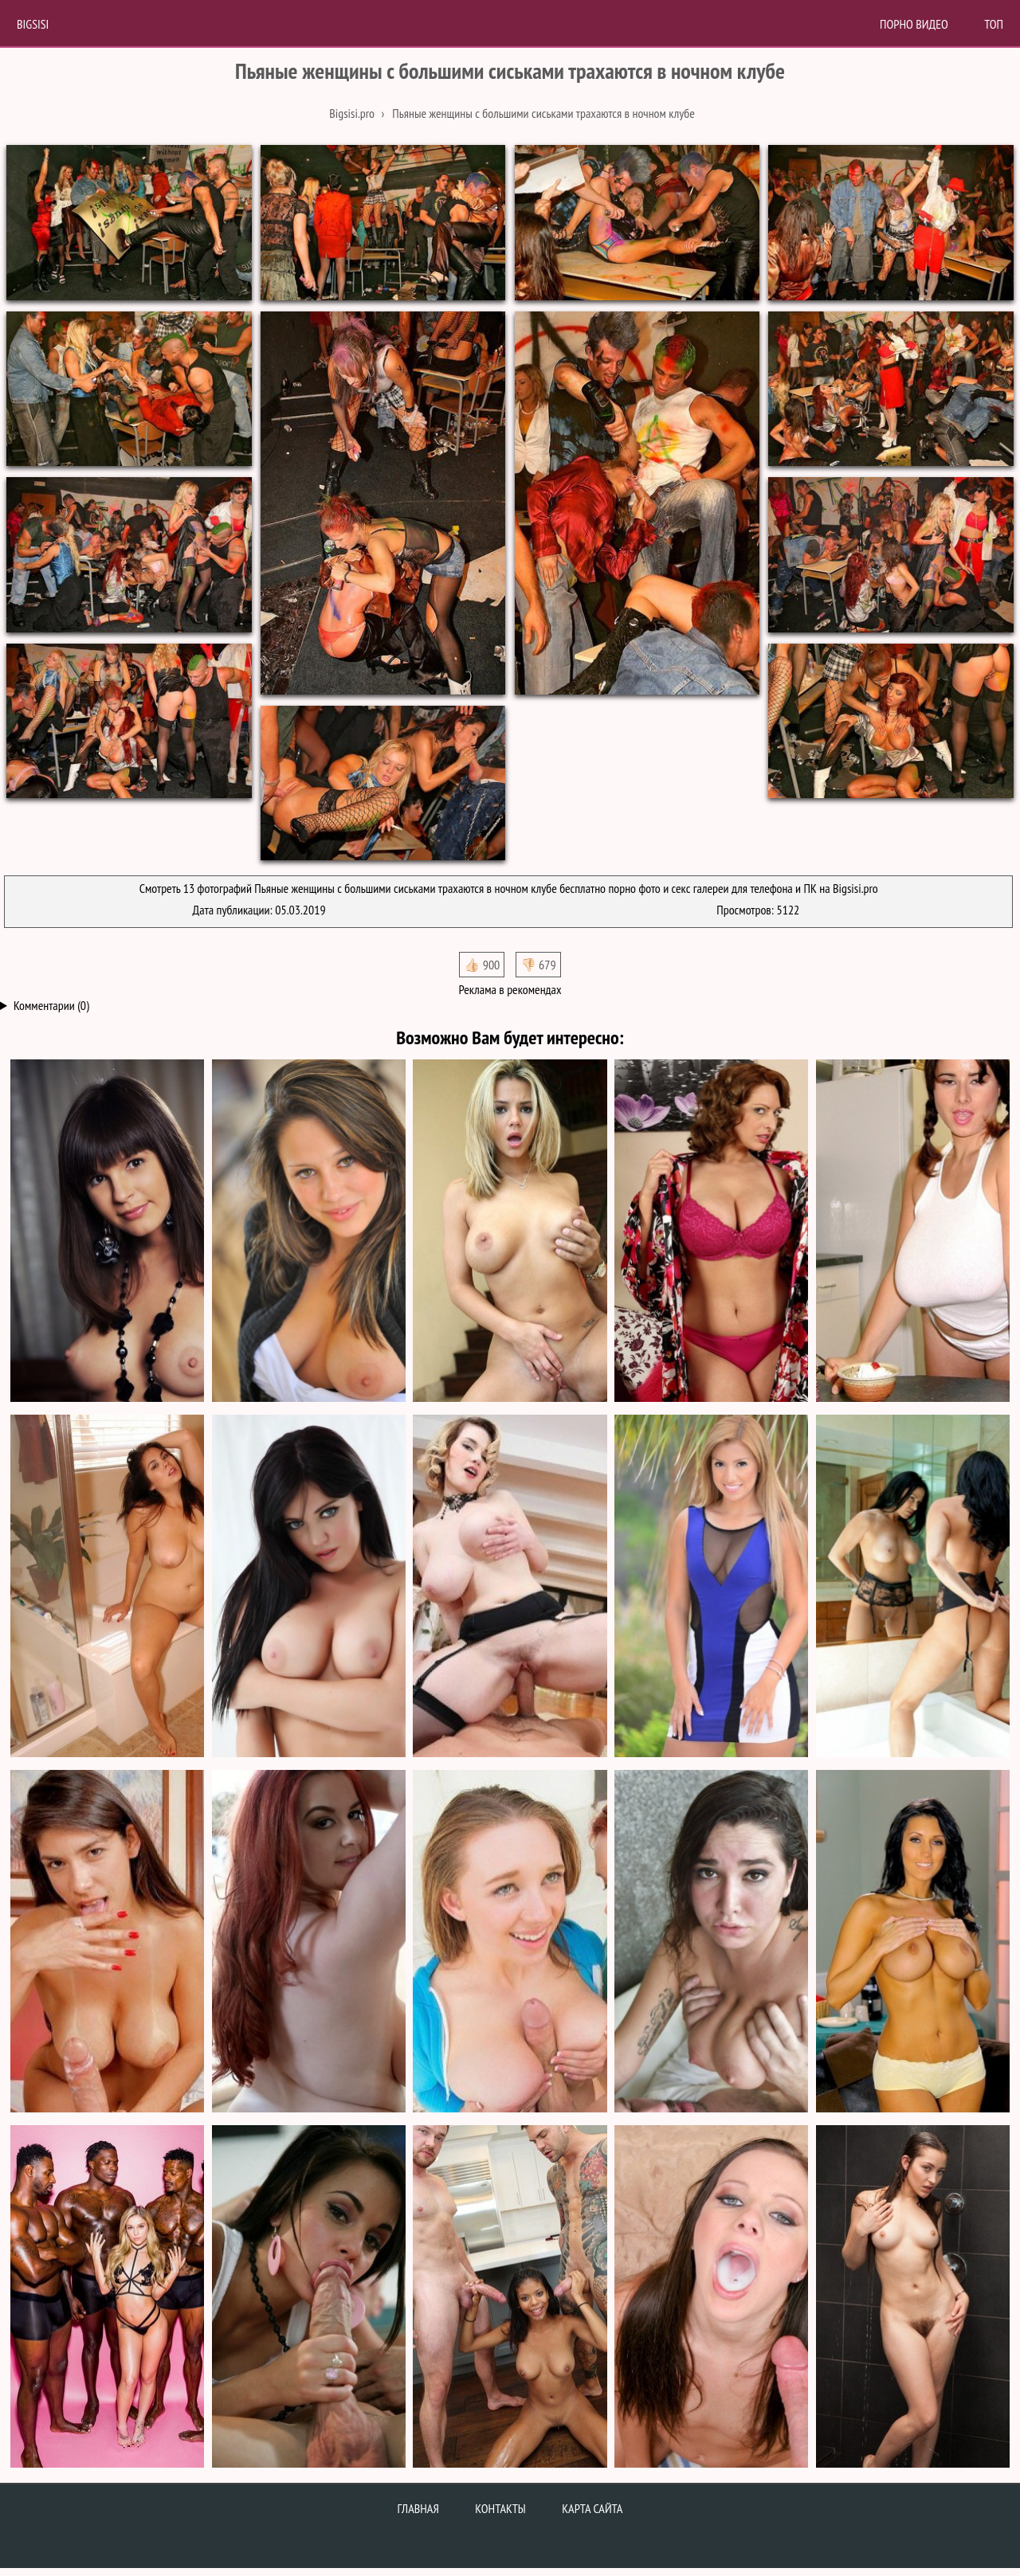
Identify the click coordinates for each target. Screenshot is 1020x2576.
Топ (993, 24)
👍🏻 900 (482, 965)
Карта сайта (592, 2508)
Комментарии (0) (51, 1005)
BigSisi (33, 24)
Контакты (500, 2508)
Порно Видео (914, 24)
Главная (418, 2508)
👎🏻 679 (538, 965)
